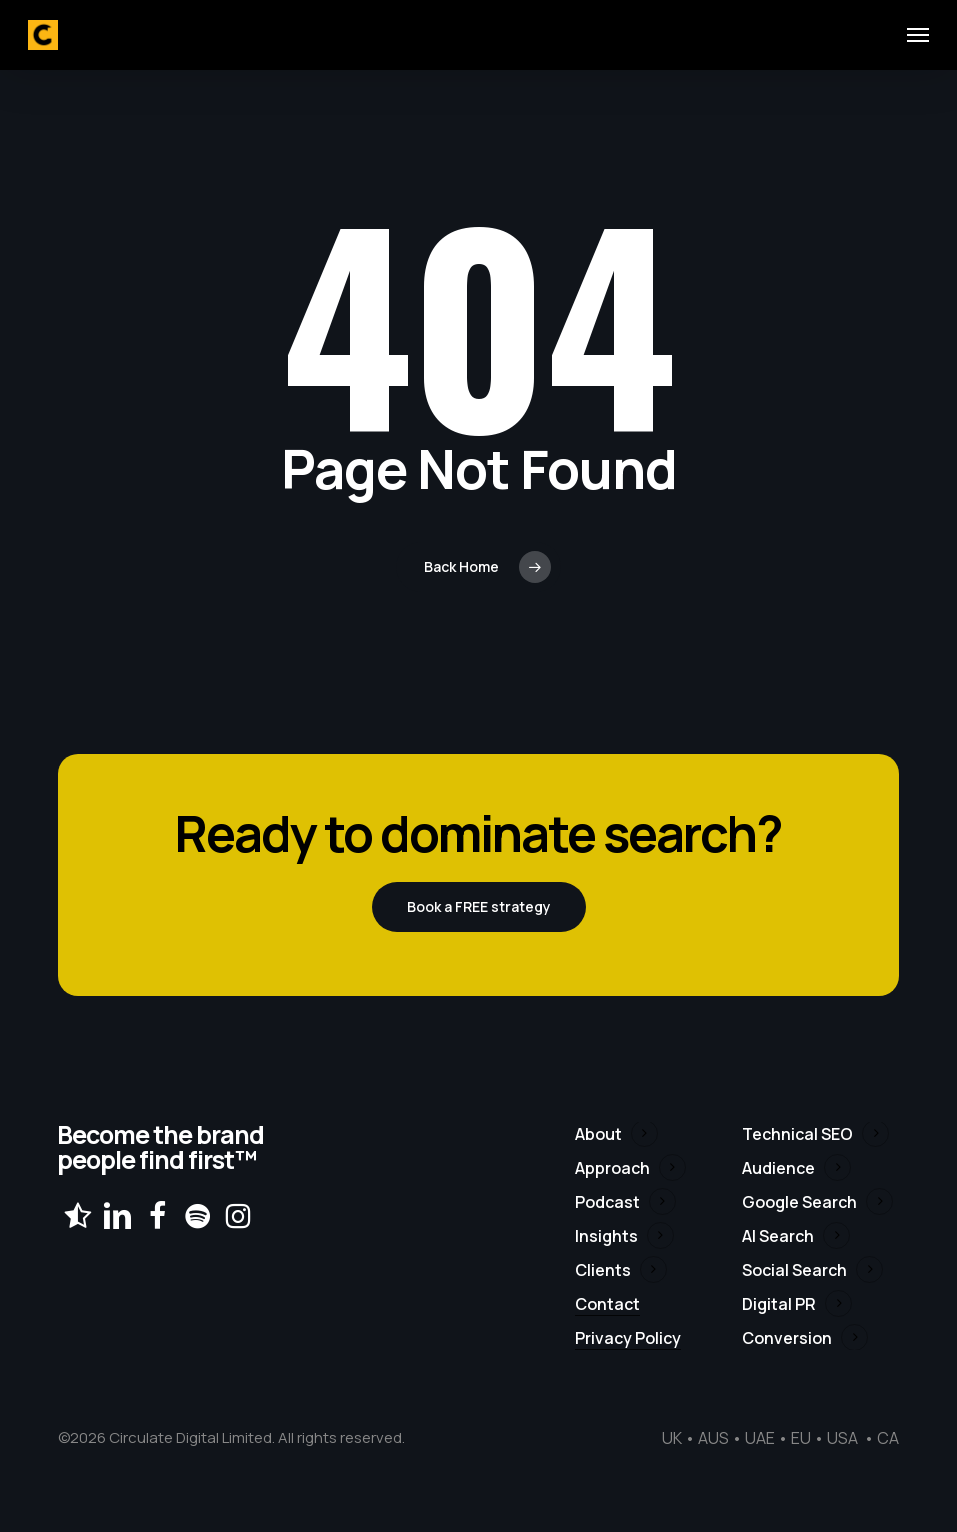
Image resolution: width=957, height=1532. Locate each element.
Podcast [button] (607, 1202)
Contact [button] (607, 1304)
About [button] (598, 1134)
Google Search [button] (799, 1202)
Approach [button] (612, 1168)
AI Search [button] (778, 1236)
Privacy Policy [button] (628, 1338)
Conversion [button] (787, 1338)
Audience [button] (778, 1168)
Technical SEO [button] (797, 1134)
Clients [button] (603, 1270)
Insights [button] (606, 1236)
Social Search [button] (794, 1270)
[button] (918, 35)
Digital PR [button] (779, 1304)
